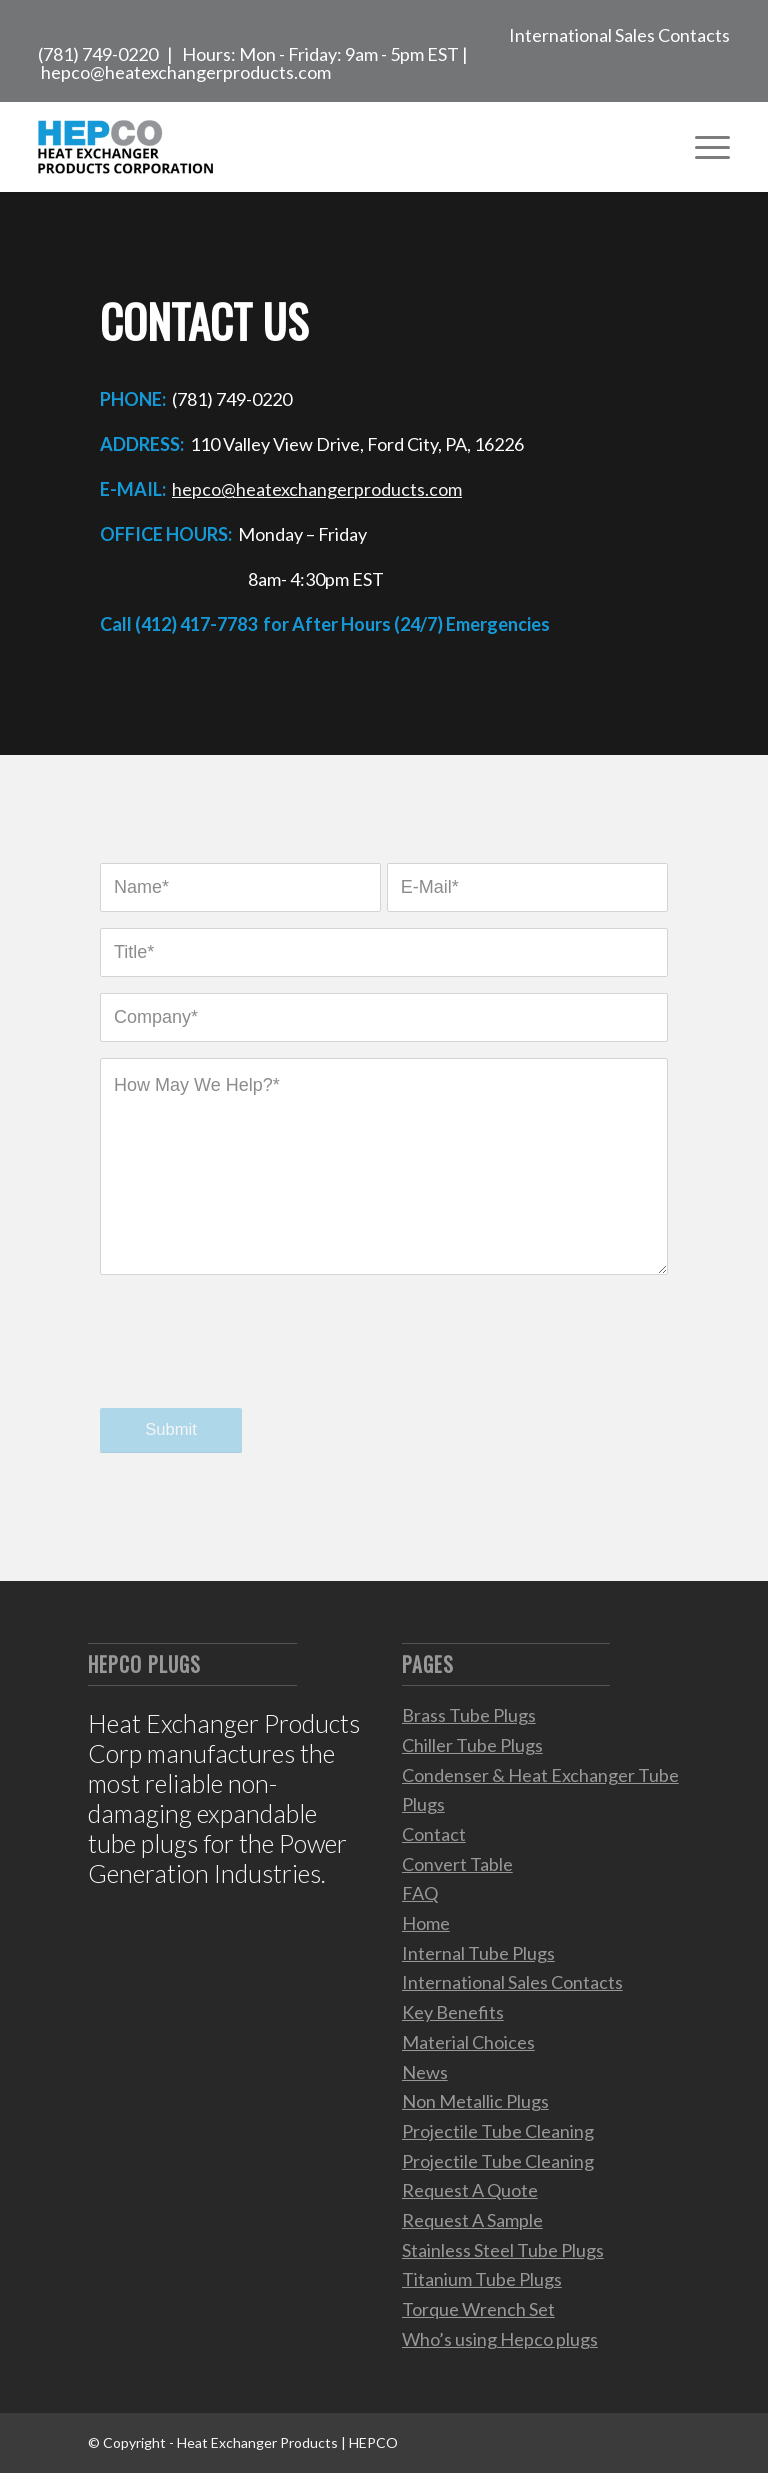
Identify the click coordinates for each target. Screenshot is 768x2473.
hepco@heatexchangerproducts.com (186, 72)
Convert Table (457, 1864)
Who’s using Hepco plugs (500, 2339)
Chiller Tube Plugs (472, 1745)
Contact (434, 1834)
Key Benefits (453, 2012)
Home (426, 1923)
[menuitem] (614, 31)
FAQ (420, 1893)
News (425, 2072)
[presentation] (252, 1361)
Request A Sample (472, 2220)
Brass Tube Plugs (469, 1715)
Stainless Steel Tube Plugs (503, 2250)
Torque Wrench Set (478, 2309)
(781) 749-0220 (98, 54)
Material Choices (468, 2042)
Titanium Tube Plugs (482, 2279)
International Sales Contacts (619, 35)
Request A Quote (470, 2190)
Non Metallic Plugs (475, 2101)
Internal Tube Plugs (478, 1953)
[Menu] (702, 147)
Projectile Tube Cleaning (498, 2131)
